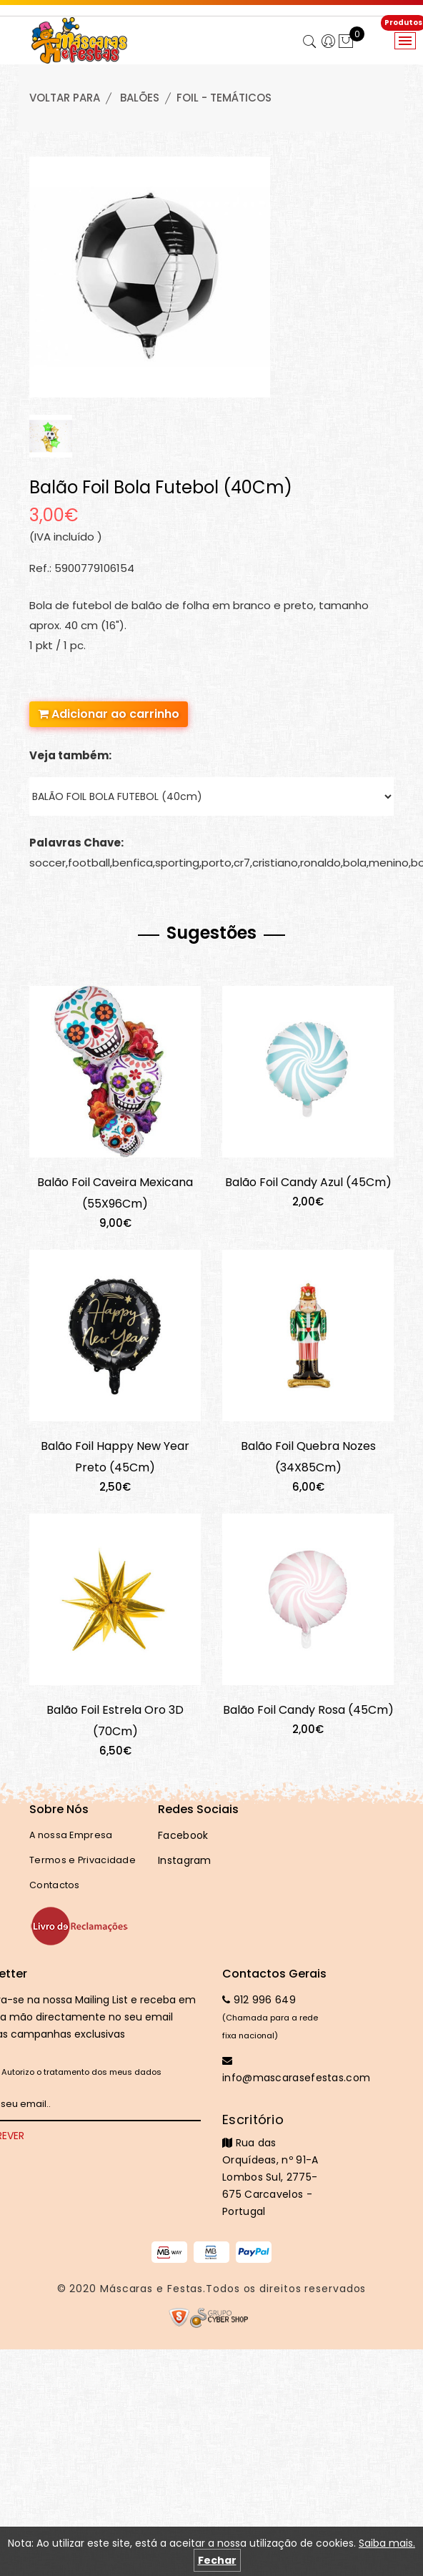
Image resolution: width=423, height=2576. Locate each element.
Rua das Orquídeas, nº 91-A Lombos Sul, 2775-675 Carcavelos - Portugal (275, 2165)
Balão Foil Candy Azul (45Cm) (308, 1182)
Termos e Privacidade (82, 1860)
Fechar (217, 2560)
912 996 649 (259, 2000)
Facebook (183, 1835)
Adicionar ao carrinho (108, 714)
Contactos (54, 1885)
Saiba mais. (387, 2543)
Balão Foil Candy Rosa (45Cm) (308, 1710)
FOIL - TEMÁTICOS (224, 97)
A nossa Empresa (71, 1835)
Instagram (184, 1860)
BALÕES (139, 97)
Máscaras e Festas (151, 2288)
